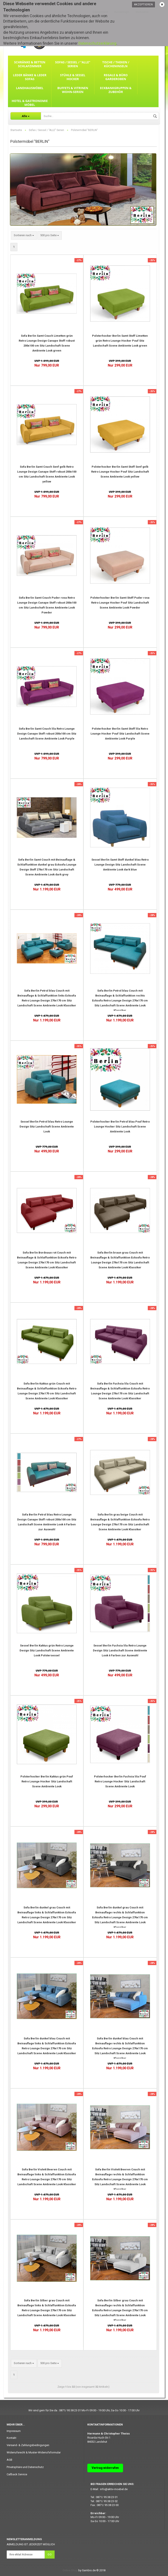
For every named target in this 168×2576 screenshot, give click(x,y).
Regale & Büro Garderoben (116, 77)
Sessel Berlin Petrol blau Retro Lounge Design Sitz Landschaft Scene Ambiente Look (47, 1126)
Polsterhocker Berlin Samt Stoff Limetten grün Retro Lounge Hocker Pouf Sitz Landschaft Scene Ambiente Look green (120, 340)
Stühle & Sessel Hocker (72, 77)
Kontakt (11, 2437)
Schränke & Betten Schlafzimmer (29, 64)
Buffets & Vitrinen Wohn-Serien (72, 90)
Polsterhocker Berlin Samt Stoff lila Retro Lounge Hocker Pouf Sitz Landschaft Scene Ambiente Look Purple (120, 733)
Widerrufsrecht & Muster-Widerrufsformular (34, 2452)
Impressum (14, 2431)
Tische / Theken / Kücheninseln (115, 64)
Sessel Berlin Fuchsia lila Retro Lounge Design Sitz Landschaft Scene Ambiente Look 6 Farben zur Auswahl (120, 1650)
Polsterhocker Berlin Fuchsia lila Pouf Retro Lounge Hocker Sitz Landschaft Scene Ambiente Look (120, 1781)
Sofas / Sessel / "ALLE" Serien (72, 64)
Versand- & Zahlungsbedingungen (28, 2445)
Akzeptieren (143, 4)
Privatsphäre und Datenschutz (25, 2467)
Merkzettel (142, 12)
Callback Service (17, 2474)
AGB (9, 2459)
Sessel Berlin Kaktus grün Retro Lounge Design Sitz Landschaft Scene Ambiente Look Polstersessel (47, 1650)
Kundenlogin (121, 12)
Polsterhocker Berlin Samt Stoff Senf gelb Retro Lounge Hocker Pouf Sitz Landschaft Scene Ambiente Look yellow (120, 471)
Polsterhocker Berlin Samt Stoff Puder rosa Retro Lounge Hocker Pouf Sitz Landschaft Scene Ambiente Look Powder (120, 602)
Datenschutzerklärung (97, 43)
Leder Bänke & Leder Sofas (29, 77)
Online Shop (70, 2570)
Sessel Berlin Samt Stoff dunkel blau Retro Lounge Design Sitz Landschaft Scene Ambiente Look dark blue (120, 864)
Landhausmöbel (29, 88)
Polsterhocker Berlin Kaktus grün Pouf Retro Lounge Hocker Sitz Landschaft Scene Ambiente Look (46, 1781)
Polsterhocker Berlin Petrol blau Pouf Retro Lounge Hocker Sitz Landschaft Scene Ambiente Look (120, 1126)
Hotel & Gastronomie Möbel (30, 103)
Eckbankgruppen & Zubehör (116, 90)
